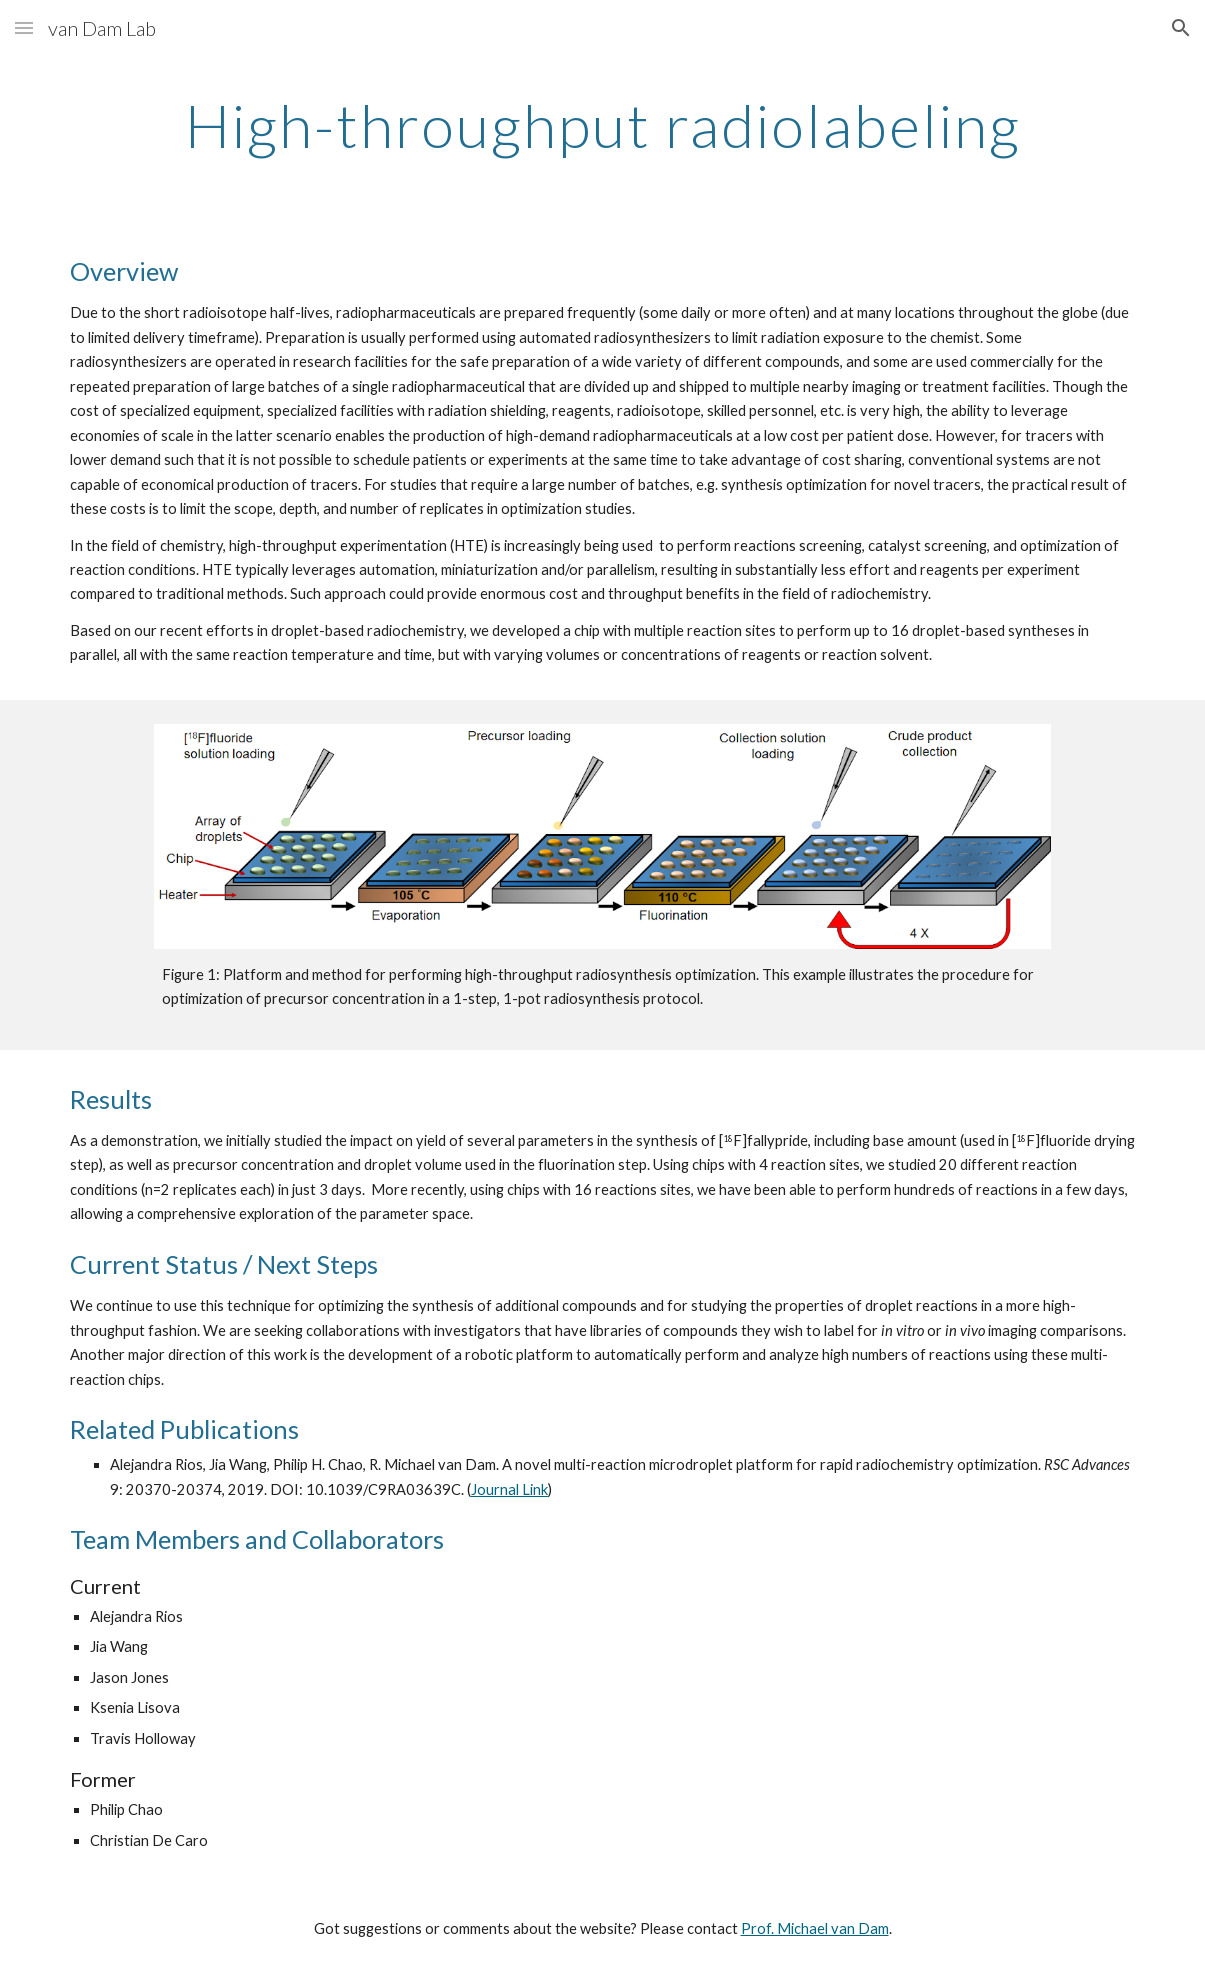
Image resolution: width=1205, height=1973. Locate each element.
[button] (24, 27)
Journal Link (509, 1489)
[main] (602, 125)
